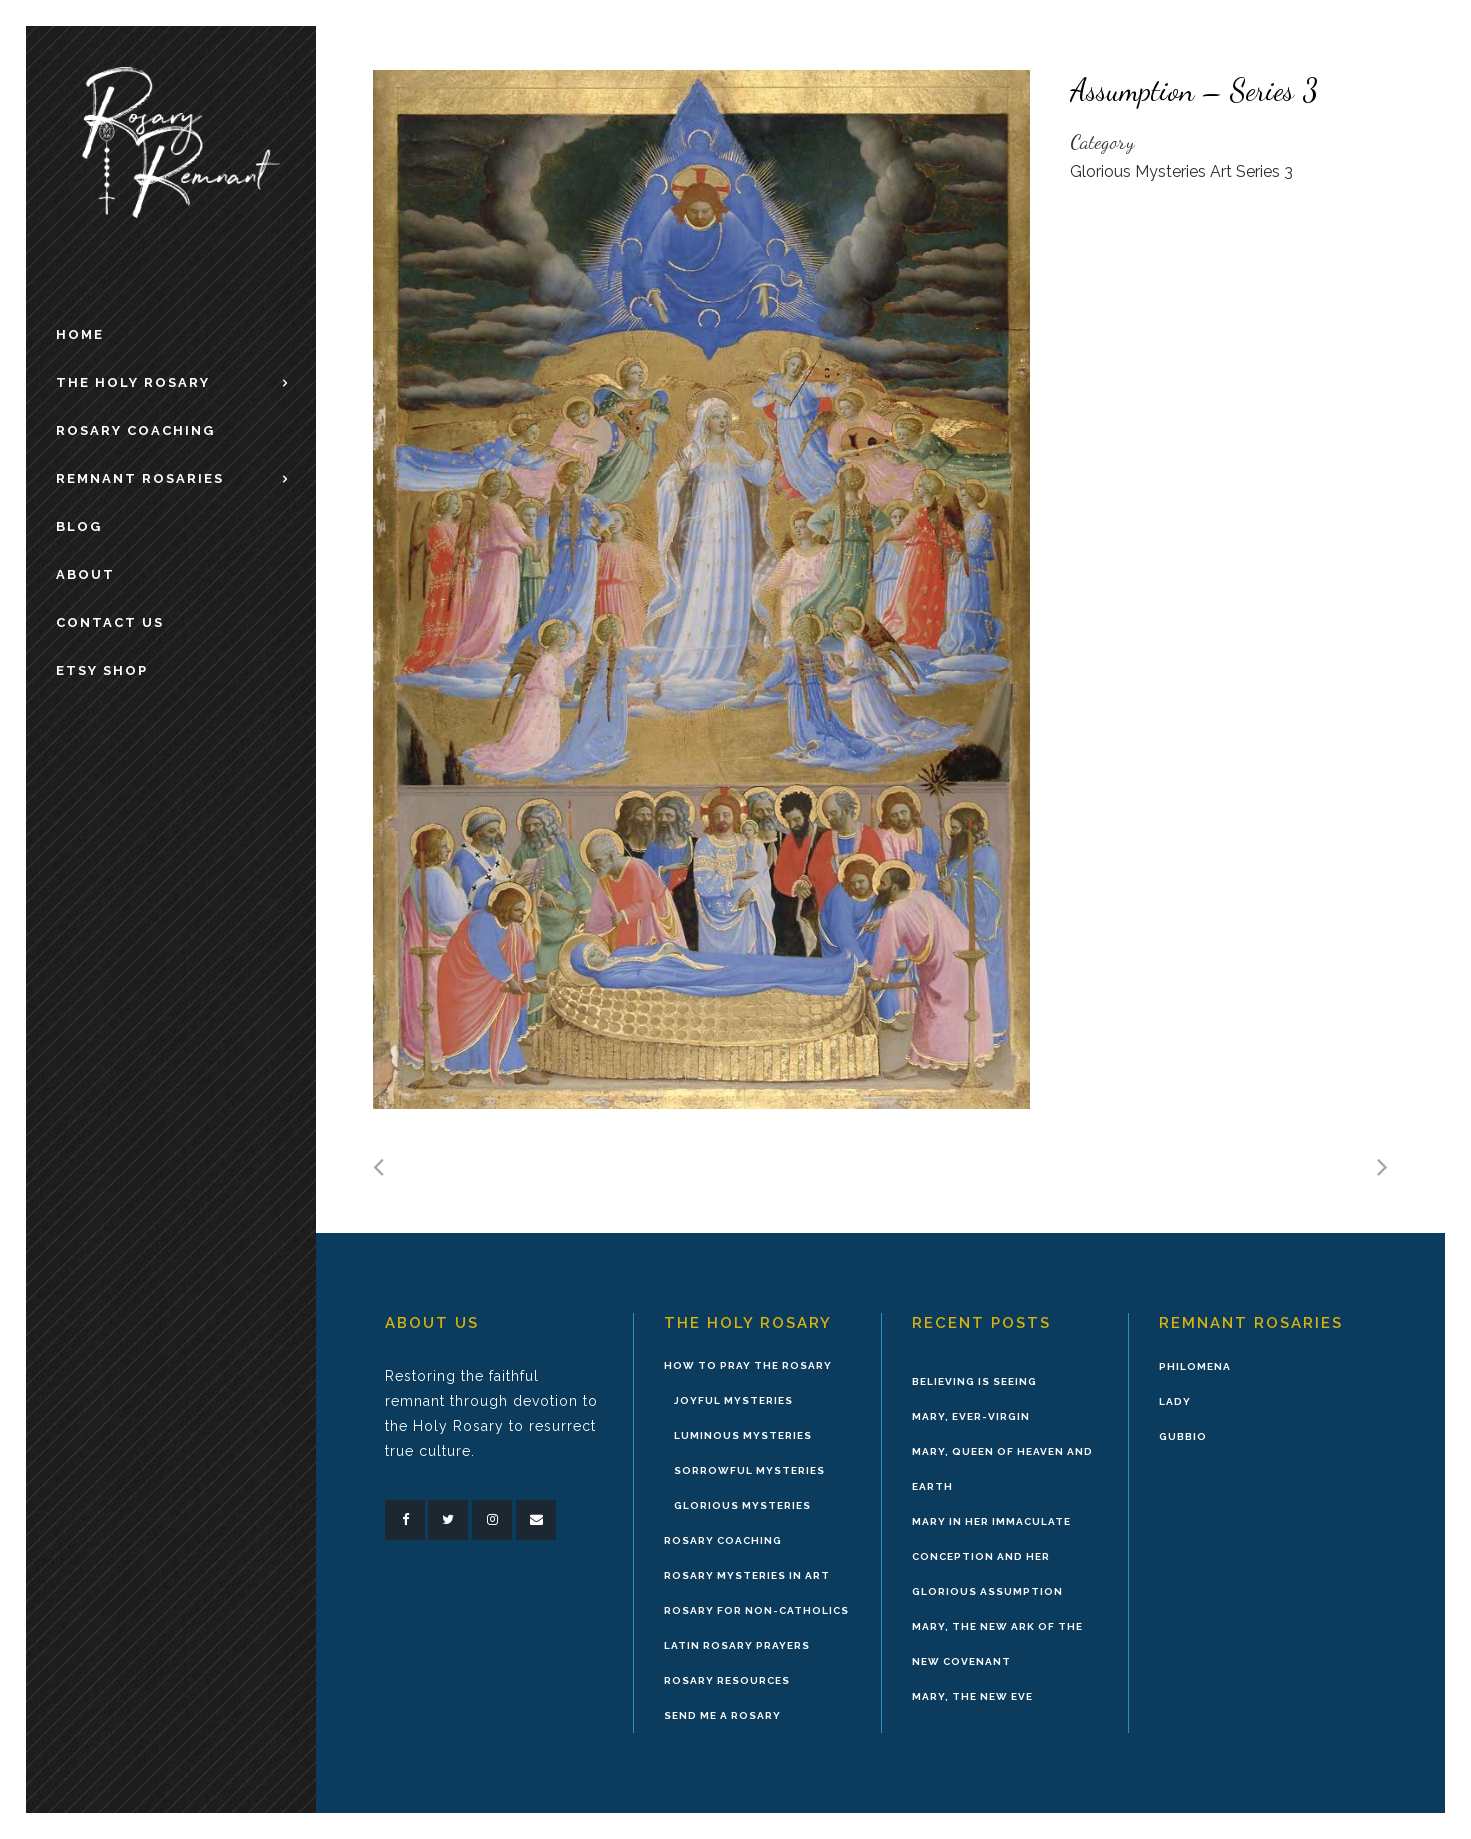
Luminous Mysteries (743, 1435)
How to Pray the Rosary (748, 1365)
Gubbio (1183, 1436)
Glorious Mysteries (742, 1505)
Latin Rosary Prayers (737, 1645)
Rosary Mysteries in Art (747, 1575)
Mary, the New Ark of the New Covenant (997, 1644)
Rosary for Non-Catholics (756, 1610)
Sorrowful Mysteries (749, 1470)
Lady (1175, 1401)
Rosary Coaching (723, 1540)
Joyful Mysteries (733, 1400)
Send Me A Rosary (722, 1715)
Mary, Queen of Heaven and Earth (1002, 1469)
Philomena (1195, 1366)
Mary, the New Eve (972, 1696)
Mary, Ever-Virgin (971, 1416)
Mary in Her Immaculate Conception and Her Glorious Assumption (991, 1556)
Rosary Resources (727, 1680)
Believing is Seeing (974, 1381)
